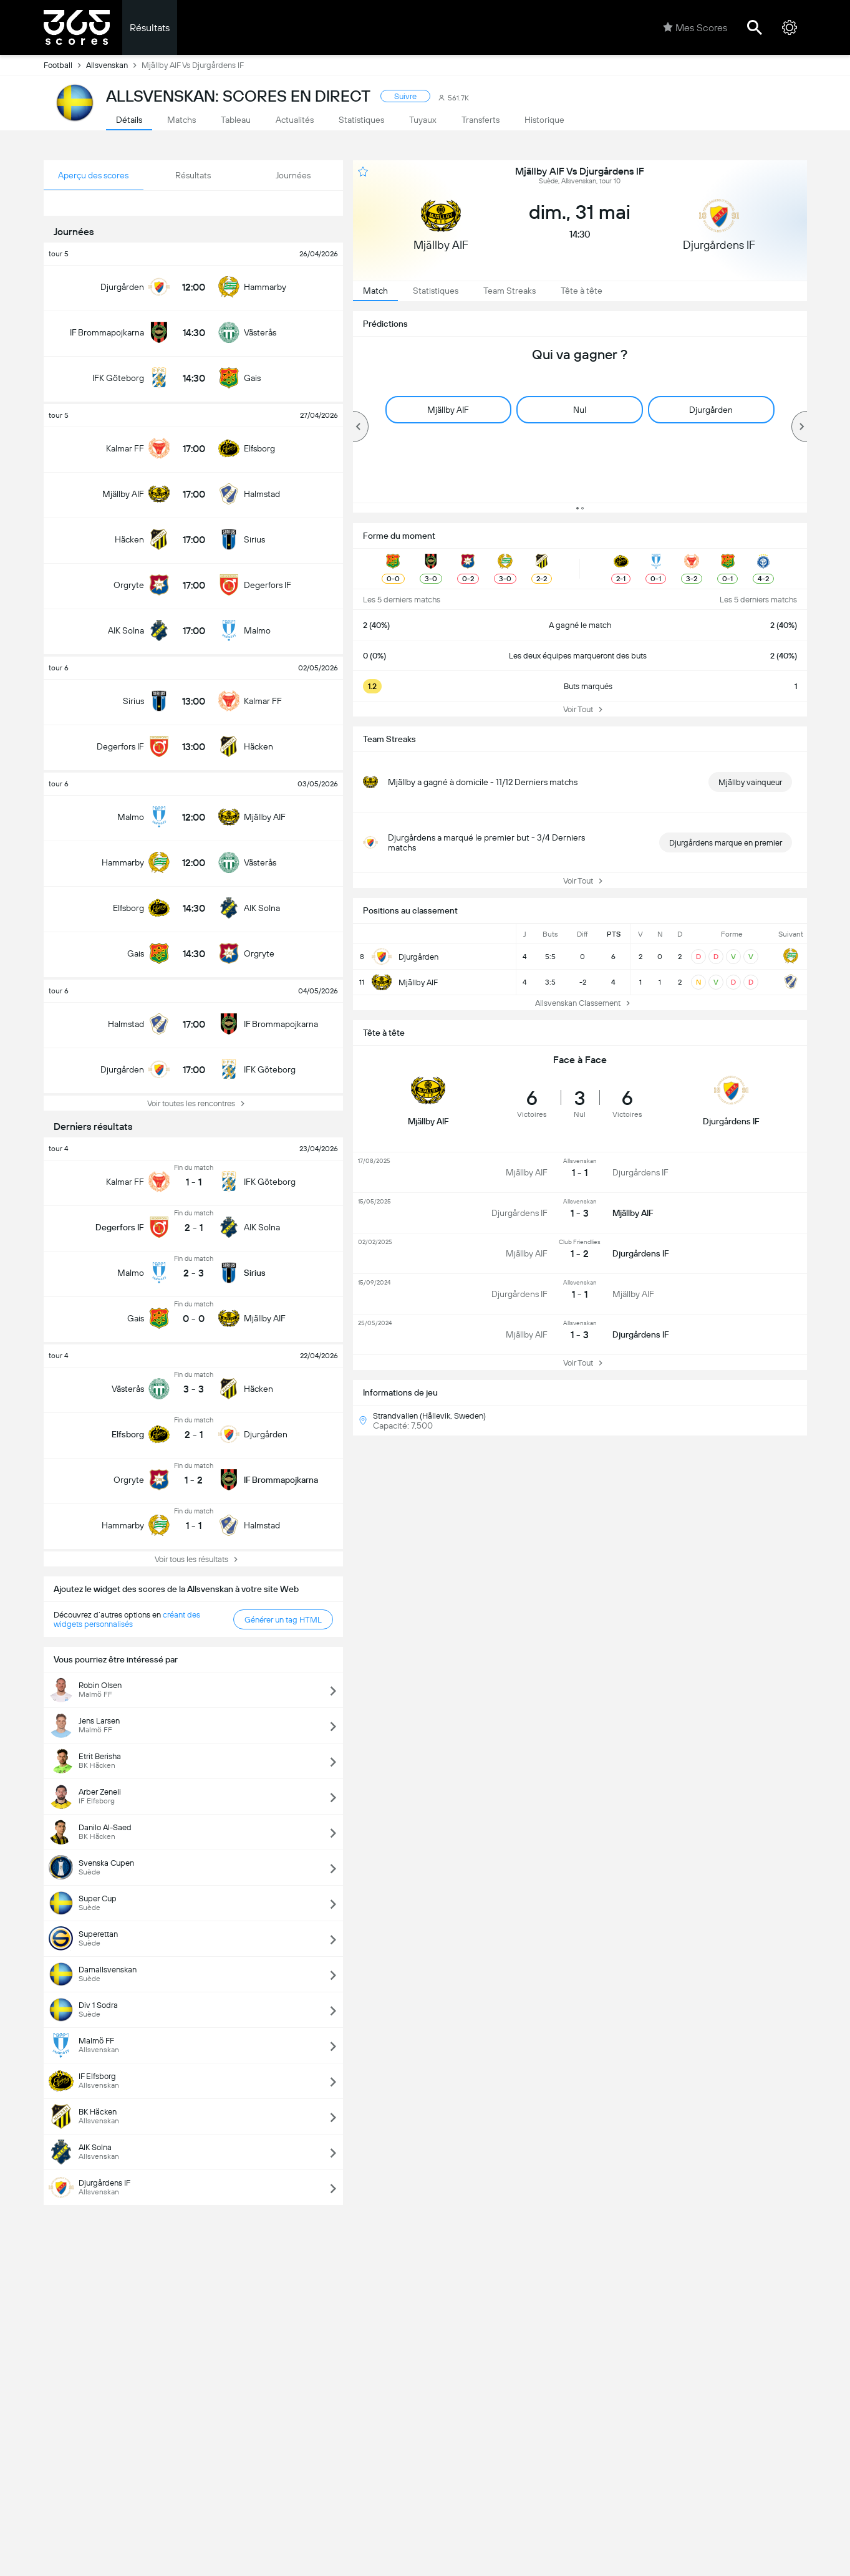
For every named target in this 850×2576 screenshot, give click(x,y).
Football (65, 65)
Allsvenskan (114, 65)
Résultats (150, 28)
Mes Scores (695, 27)
